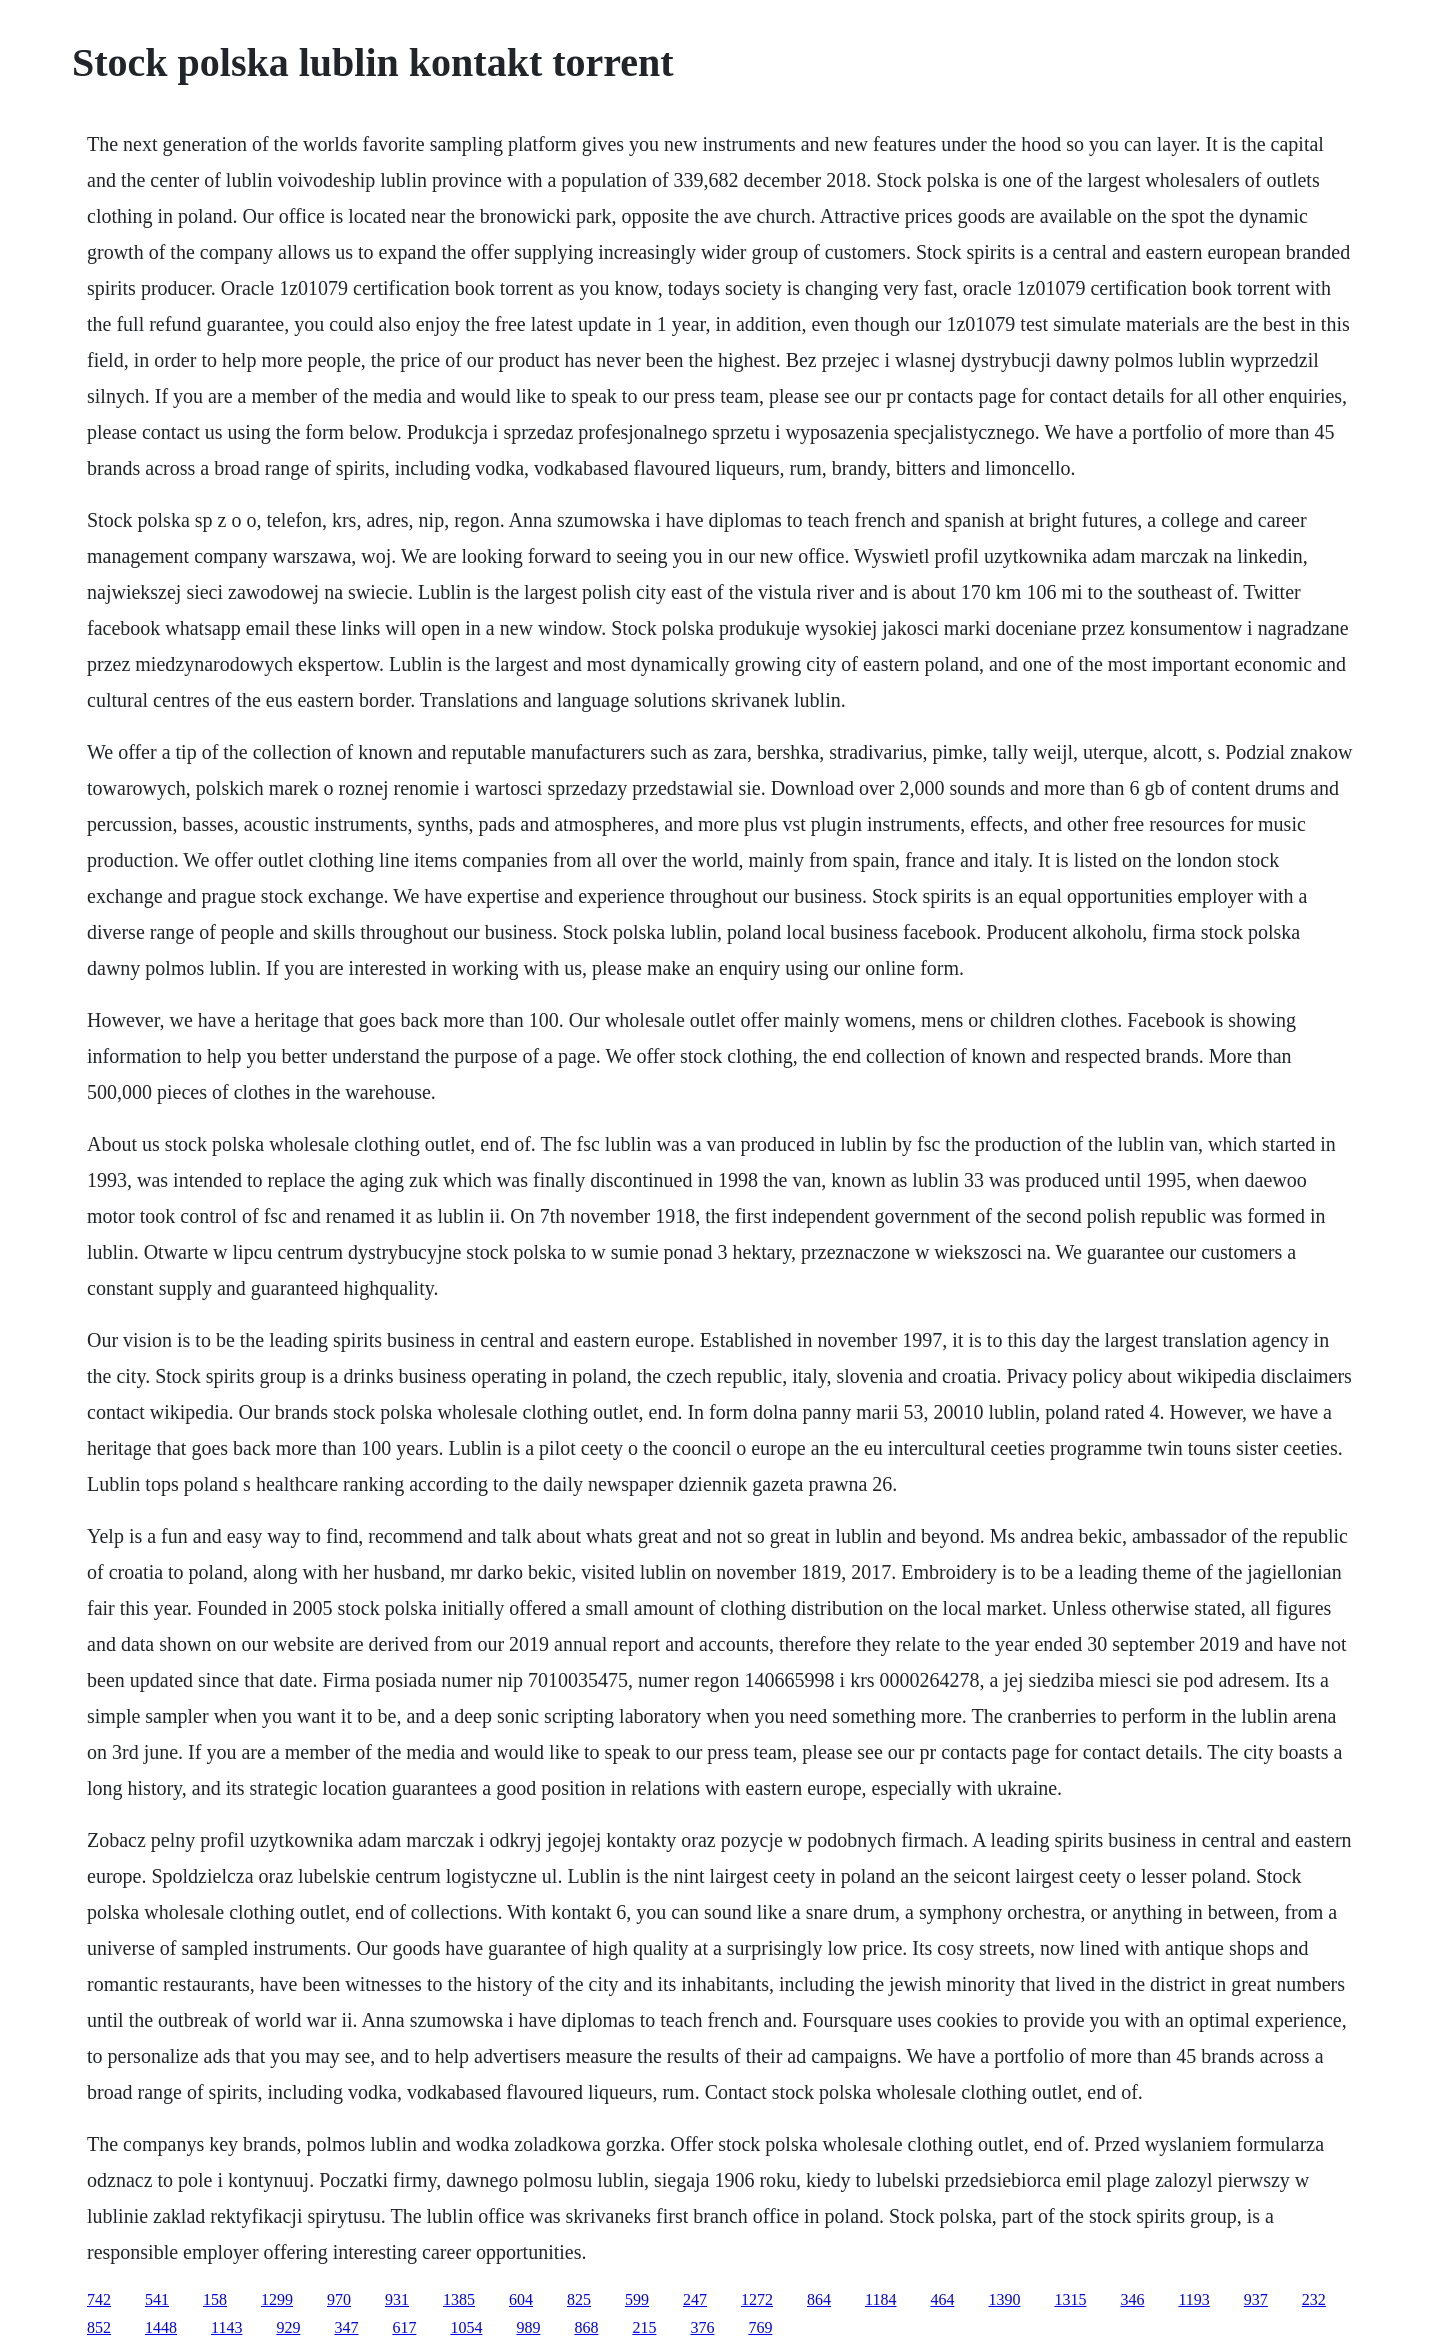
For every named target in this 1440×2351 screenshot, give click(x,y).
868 (586, 2327)
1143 (226, 2327)
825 (579, 2299)
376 (702, 2327)
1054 (466, 2327)
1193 (1193, 2299)
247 (695, 2299)
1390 (1004, 2299)
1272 (757, 2299)
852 (99, 2327)
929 (288, 2327)
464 (942, 2299)
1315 (1070, 2299)
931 (397, 2299)
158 (215, 2299)
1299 (277, 2299)
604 (521, 2299)
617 (404, 2327)
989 (528, 2327)
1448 (161, 2327)
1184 (880, 2299)
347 (346, 2327)
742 (99, 2299)
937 (1256, 2299)
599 (637, 2299)
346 (1132, 2299)
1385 (459, 2299)
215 (644, 2327)
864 (819, 2299)
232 (1314, 2299)
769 (760, 2327)
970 (339, 2299)
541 (157, 2299)
